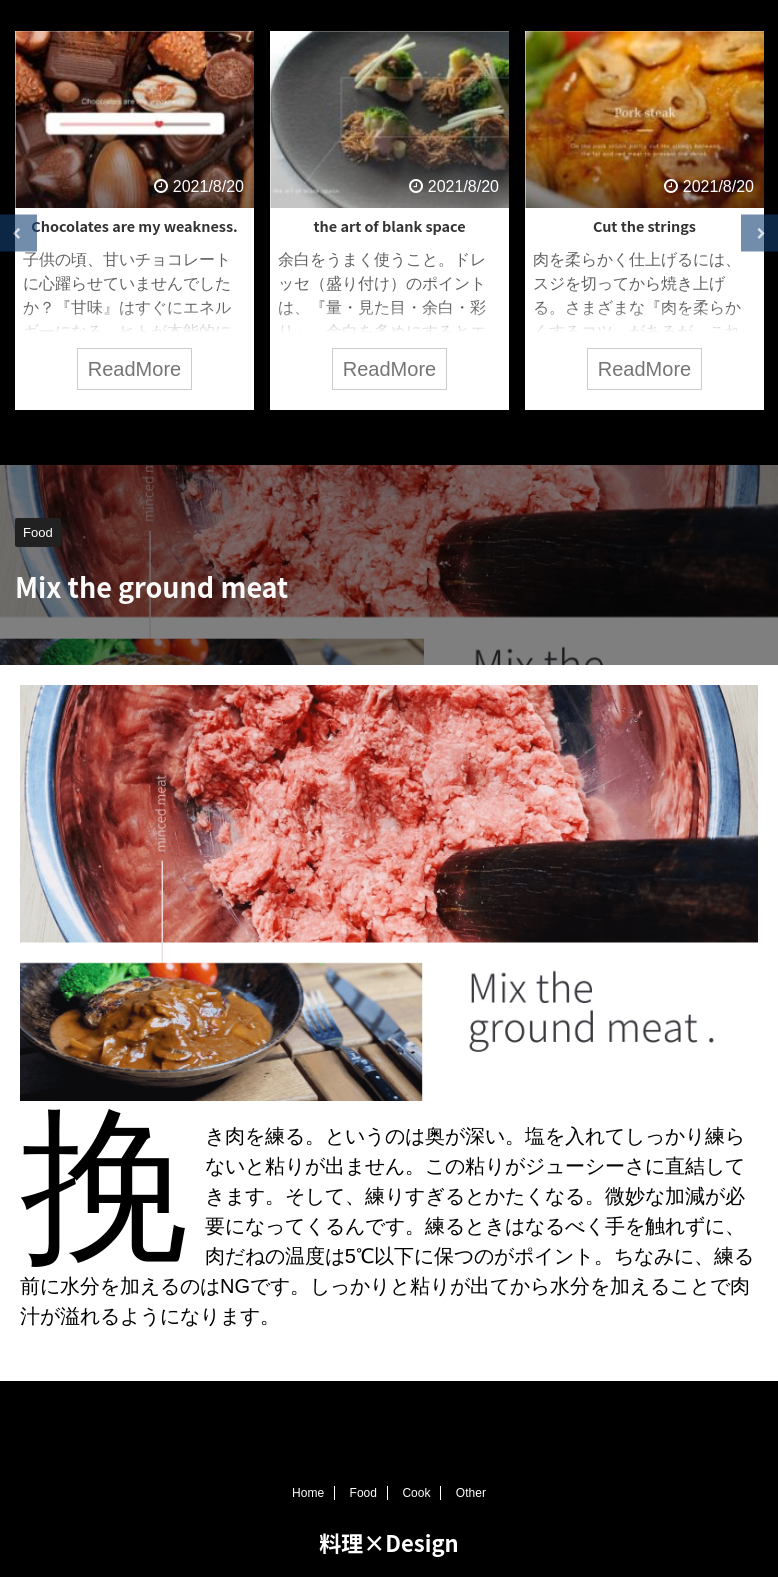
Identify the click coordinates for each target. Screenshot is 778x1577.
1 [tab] (329, 435)
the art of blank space (389, 225)
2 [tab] (359, 435)
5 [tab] (449, 435)
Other (471, 1496)
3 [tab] (389, 435)
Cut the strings (644, 225)
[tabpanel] (134, 220)
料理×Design (388, 1545)
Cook (416, 1496)
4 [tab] (419, 435)
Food (363, 1496)
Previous (18, 233)
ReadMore (134, 369)
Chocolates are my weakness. (134, 225)
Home (308, 1496)
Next (759, 233)
